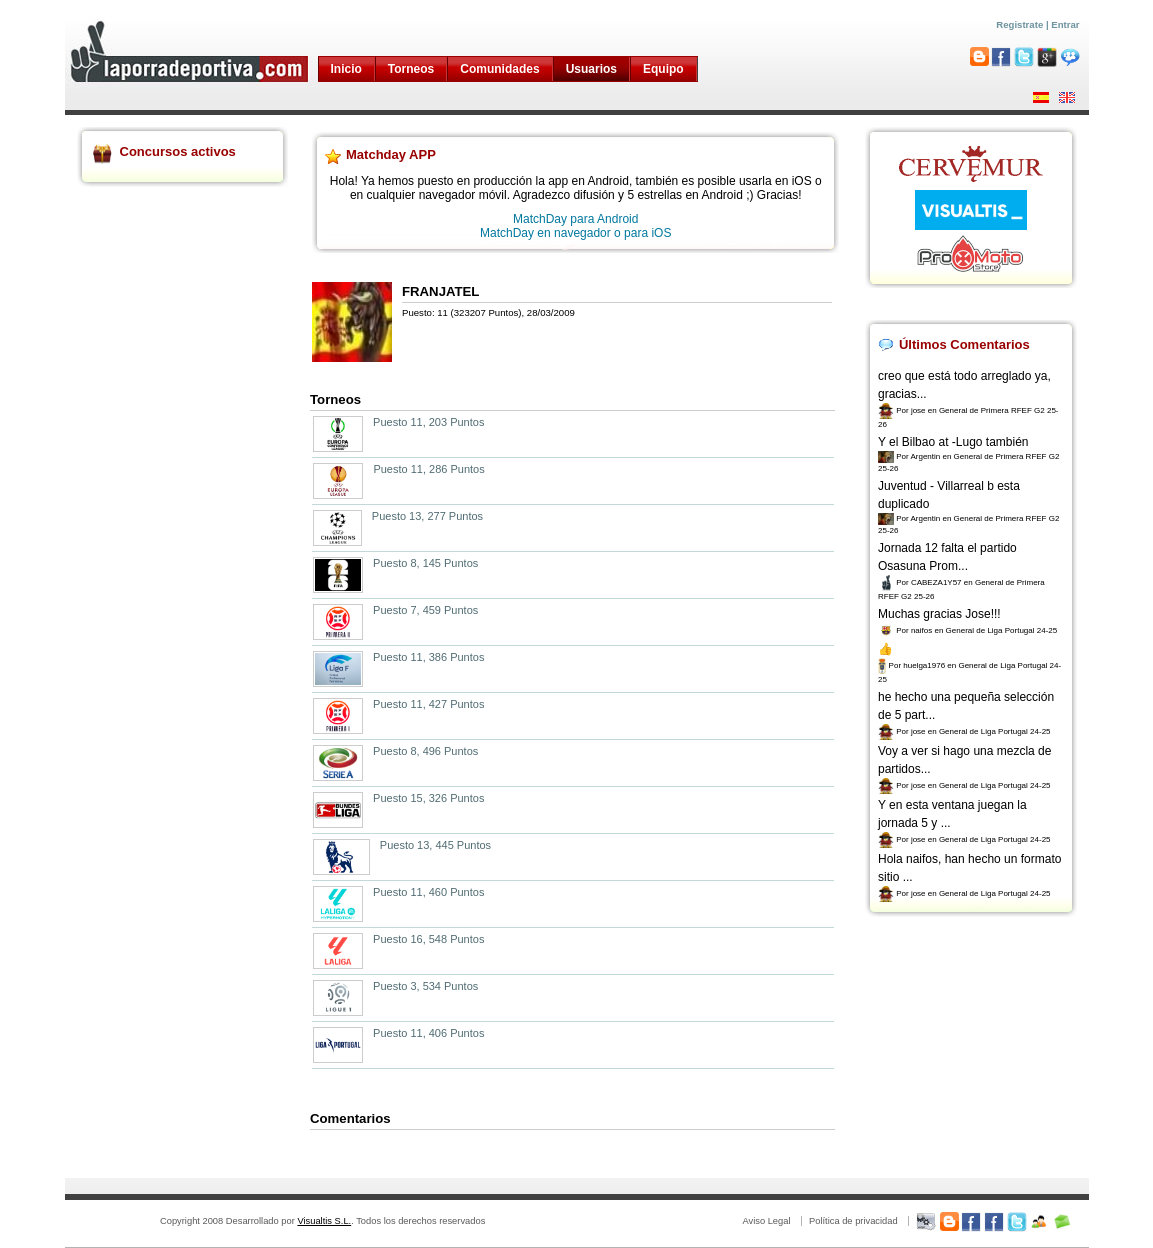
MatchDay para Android (575, 219)
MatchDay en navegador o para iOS (575, 233)
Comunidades (499, 69)
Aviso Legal (766, 1221)
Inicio (346, 69)
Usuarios (591, 69)
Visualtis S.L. (324, 1221)
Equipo (663, 69)
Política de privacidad (853, 1221)
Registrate (1019, 24)
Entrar (1065, 24)
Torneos (411, 69)
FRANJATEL (440, 291)
